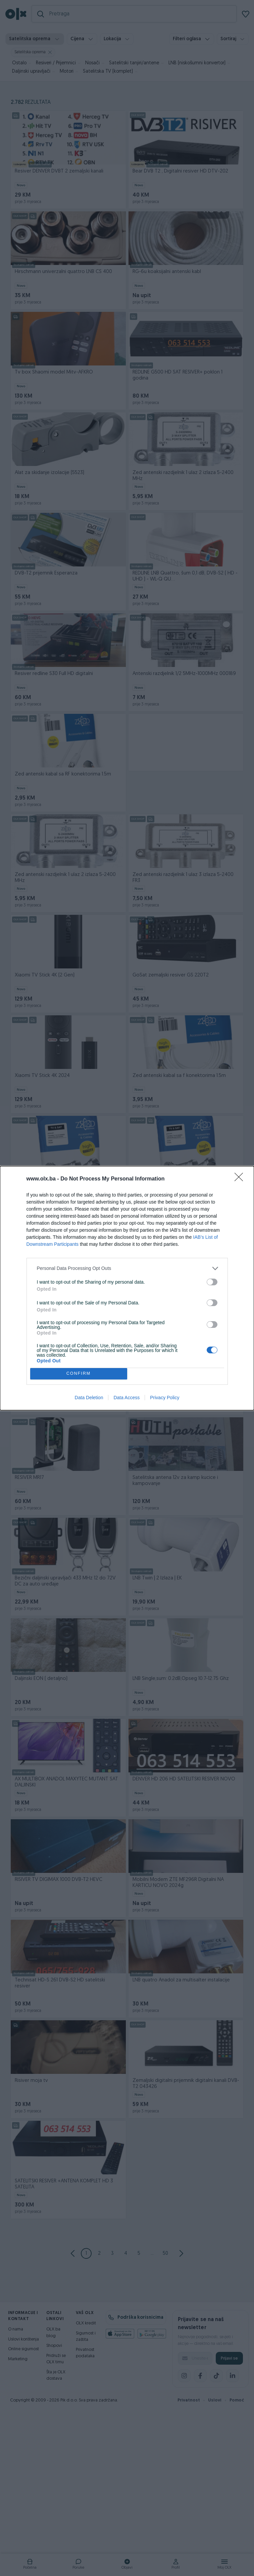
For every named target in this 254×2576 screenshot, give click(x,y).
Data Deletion (89, 1397)
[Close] (241, 1179)
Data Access (126, 1397)
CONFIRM (78, 1373)
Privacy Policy (164, 1397)
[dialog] (127, 1288)
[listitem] (127, 1268)
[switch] (212, 1282)
